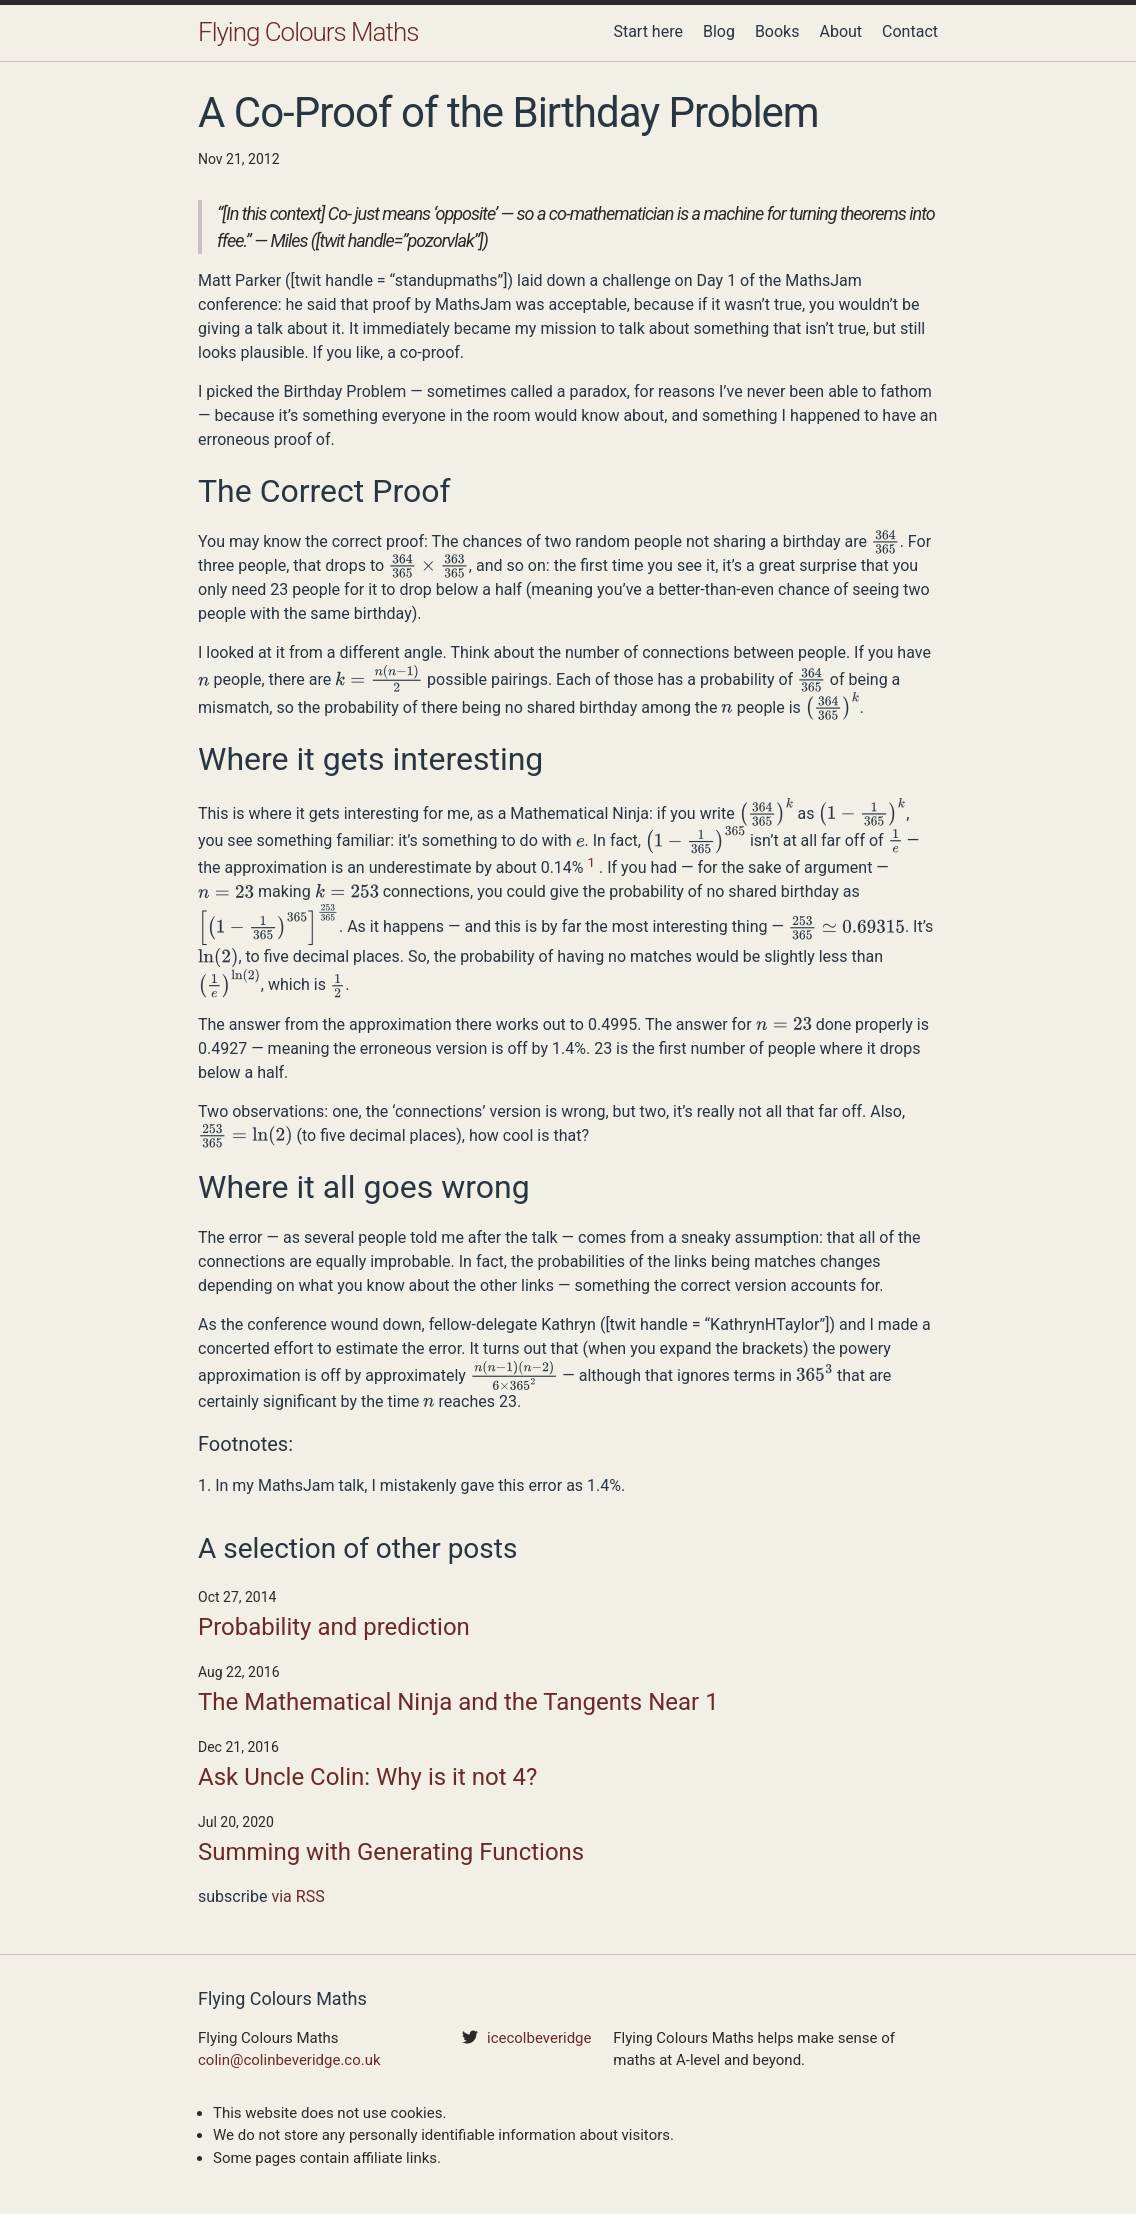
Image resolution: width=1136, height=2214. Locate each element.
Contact (910, 31)
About (840, 31)
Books (777, 31)
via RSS (297, 1896)
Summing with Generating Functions (391, 1852)
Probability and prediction (334, 1627)
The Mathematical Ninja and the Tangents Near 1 (458, 1702)
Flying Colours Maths (308, 32)
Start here (648, 31)
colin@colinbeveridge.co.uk (289, 2060)
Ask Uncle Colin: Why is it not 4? (367, 1777)
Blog (719, 31)
